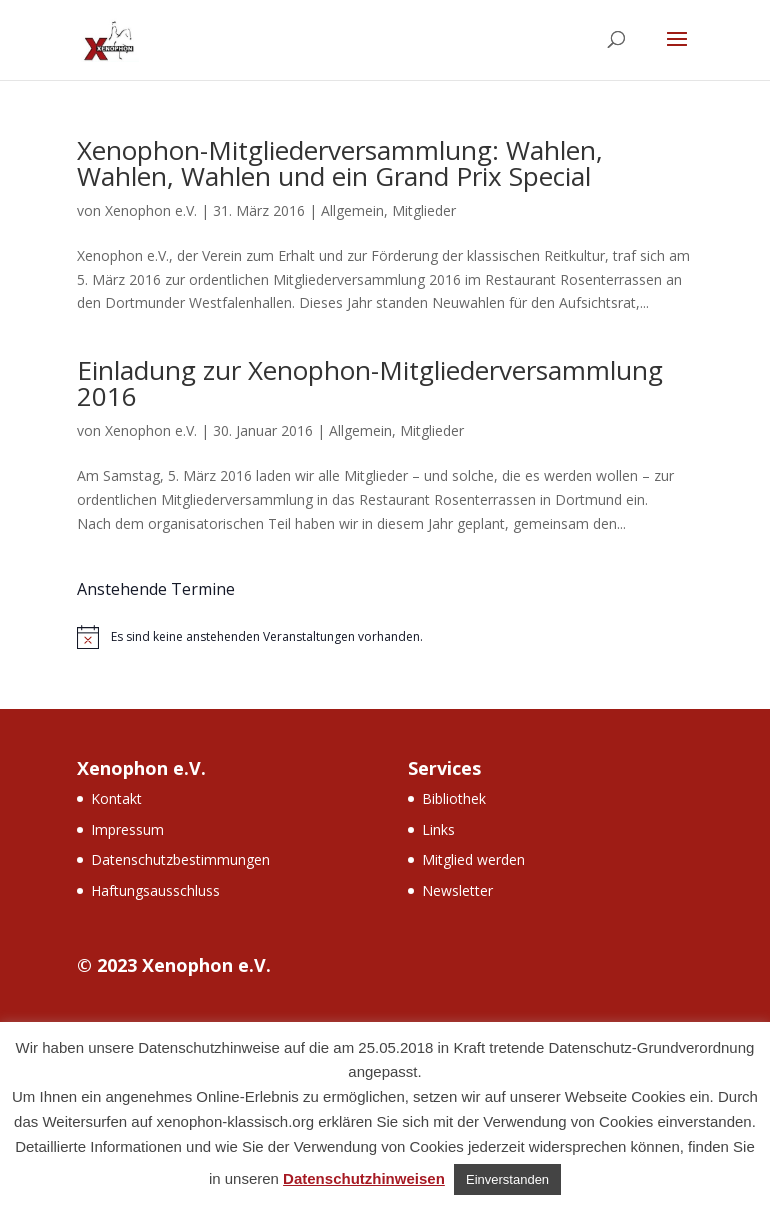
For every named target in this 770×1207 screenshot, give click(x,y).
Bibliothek (454, 798)
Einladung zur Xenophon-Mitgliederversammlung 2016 (370, 383)
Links (438, 829)
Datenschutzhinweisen (364, 1178)
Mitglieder (424, 210)
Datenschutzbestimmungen (180, 859)
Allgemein (352, 210)
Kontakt (116, 798)
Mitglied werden (473, 859)
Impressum (127, 829)
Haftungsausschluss (155, 890)
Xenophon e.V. (151, 210)
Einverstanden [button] (507, 1179)
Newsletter (457, 890)
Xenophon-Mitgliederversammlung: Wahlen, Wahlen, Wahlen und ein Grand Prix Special (340, 163)
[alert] (385, 637)
